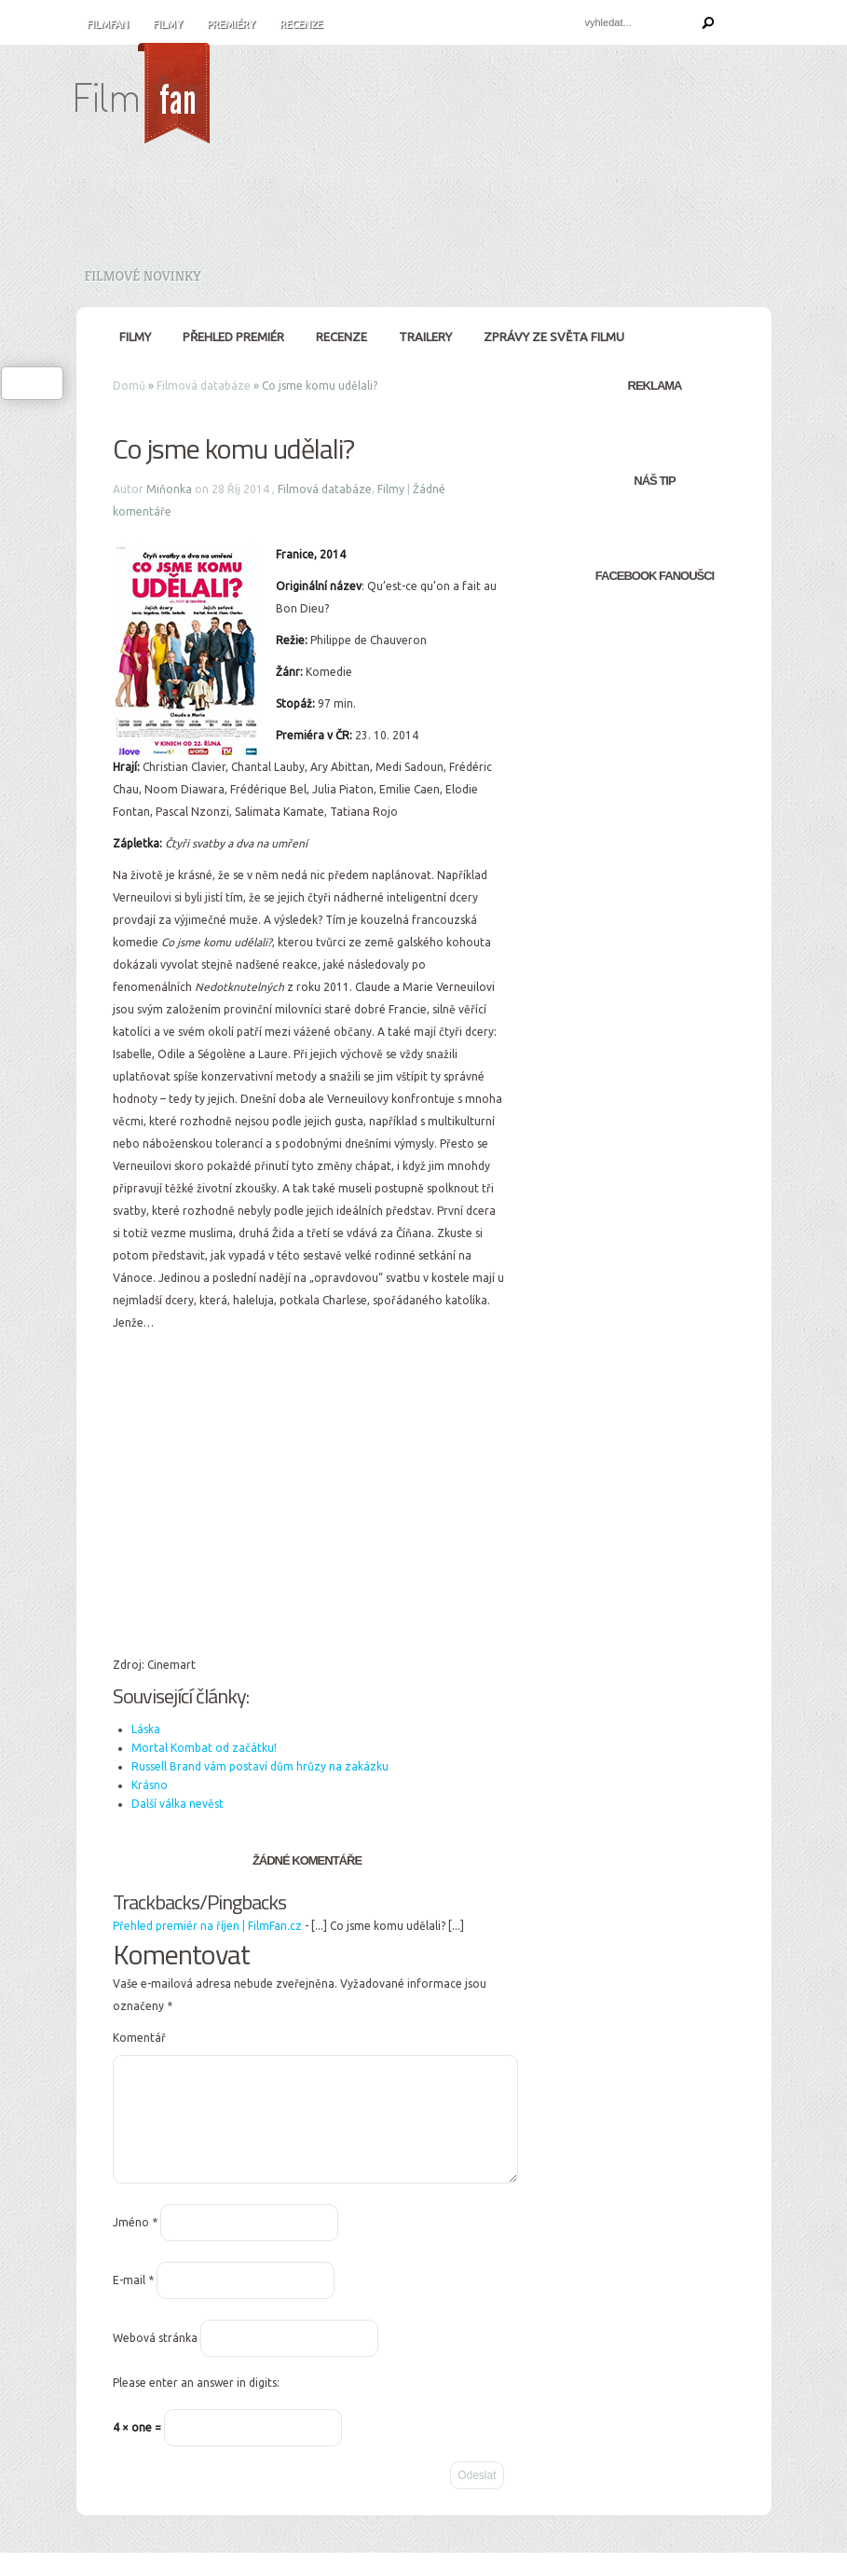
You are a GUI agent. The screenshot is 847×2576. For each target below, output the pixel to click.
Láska (145, 1729)
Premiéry (231, 24)
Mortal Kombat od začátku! (204, 1748)
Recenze (301, 24)
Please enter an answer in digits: (196, 2405)
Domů (129, 385)
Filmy (168, 24)
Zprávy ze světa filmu (554, 336)
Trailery (425, 336)
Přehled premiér (233, 336)
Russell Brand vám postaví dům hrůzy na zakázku (260, 1766)
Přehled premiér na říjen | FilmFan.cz (207, 1926)
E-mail (133, 2302)
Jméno (135, 2245)
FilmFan (108, 24)
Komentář (139, 2038)
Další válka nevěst (177, 1804)
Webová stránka (155, 2360)
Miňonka (169, 489)
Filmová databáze (204, 385)
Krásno (149, 1785)
